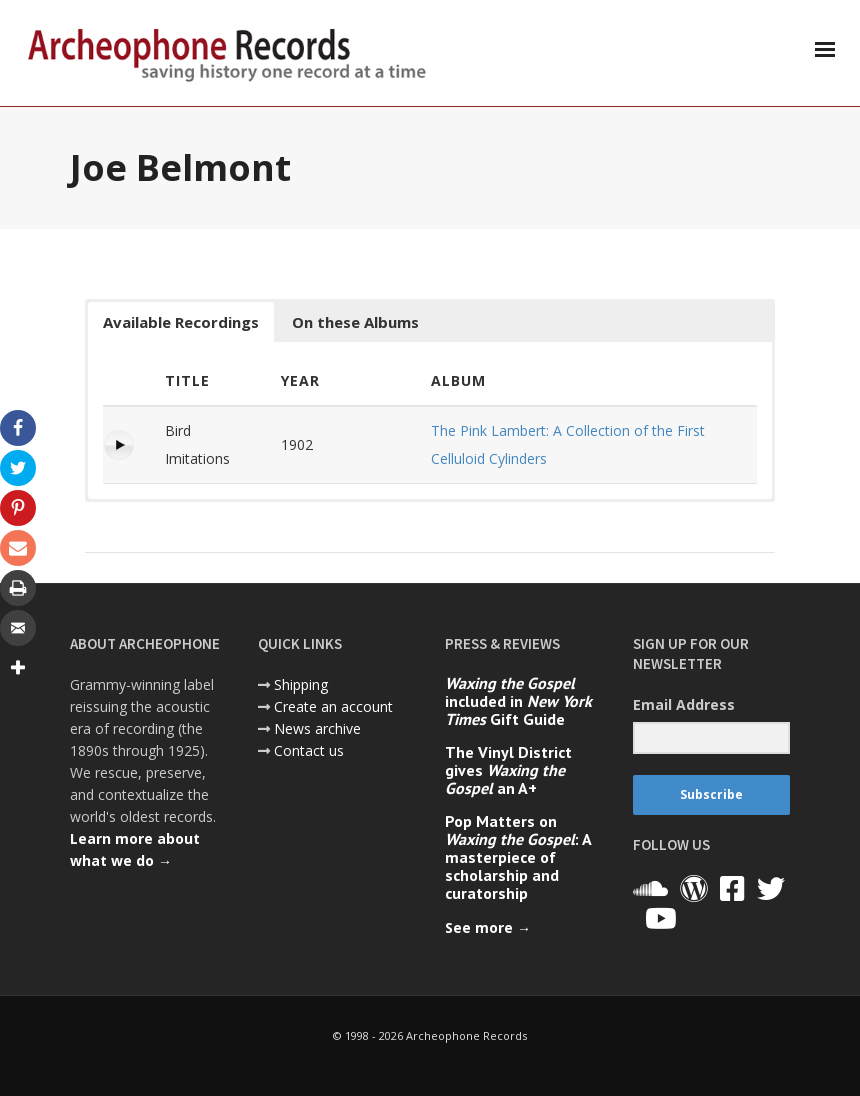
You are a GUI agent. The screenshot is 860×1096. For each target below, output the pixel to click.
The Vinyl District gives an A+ (508, 770)
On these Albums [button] (355, 322)
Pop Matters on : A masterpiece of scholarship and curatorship (518, 857)
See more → (488, 927)
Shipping (301, 684)
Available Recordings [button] (181, 322)
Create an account (333, 706)
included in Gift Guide (518, 701)
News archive (317, 728)
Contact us (309, 750)
